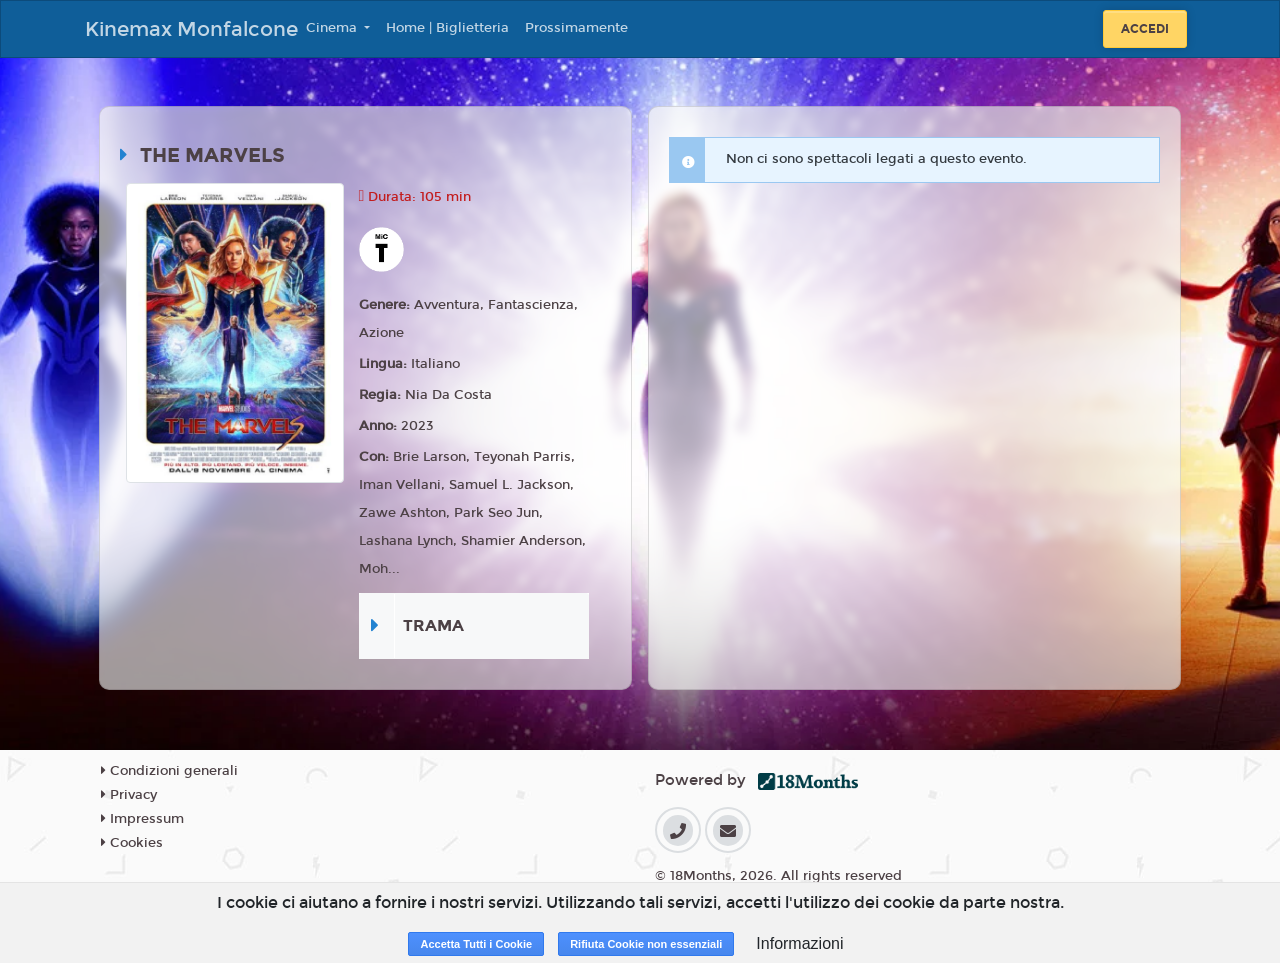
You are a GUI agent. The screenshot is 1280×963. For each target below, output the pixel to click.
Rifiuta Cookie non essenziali (646, 944)
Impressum (142, 819)
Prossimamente (576, 28)
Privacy (129, 795)
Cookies (132, 843)
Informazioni (799, 943)
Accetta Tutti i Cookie (476, 944)
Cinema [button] (333, 28)
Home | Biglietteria (447, 28)
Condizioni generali (169, 771)
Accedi (1145, 29)
